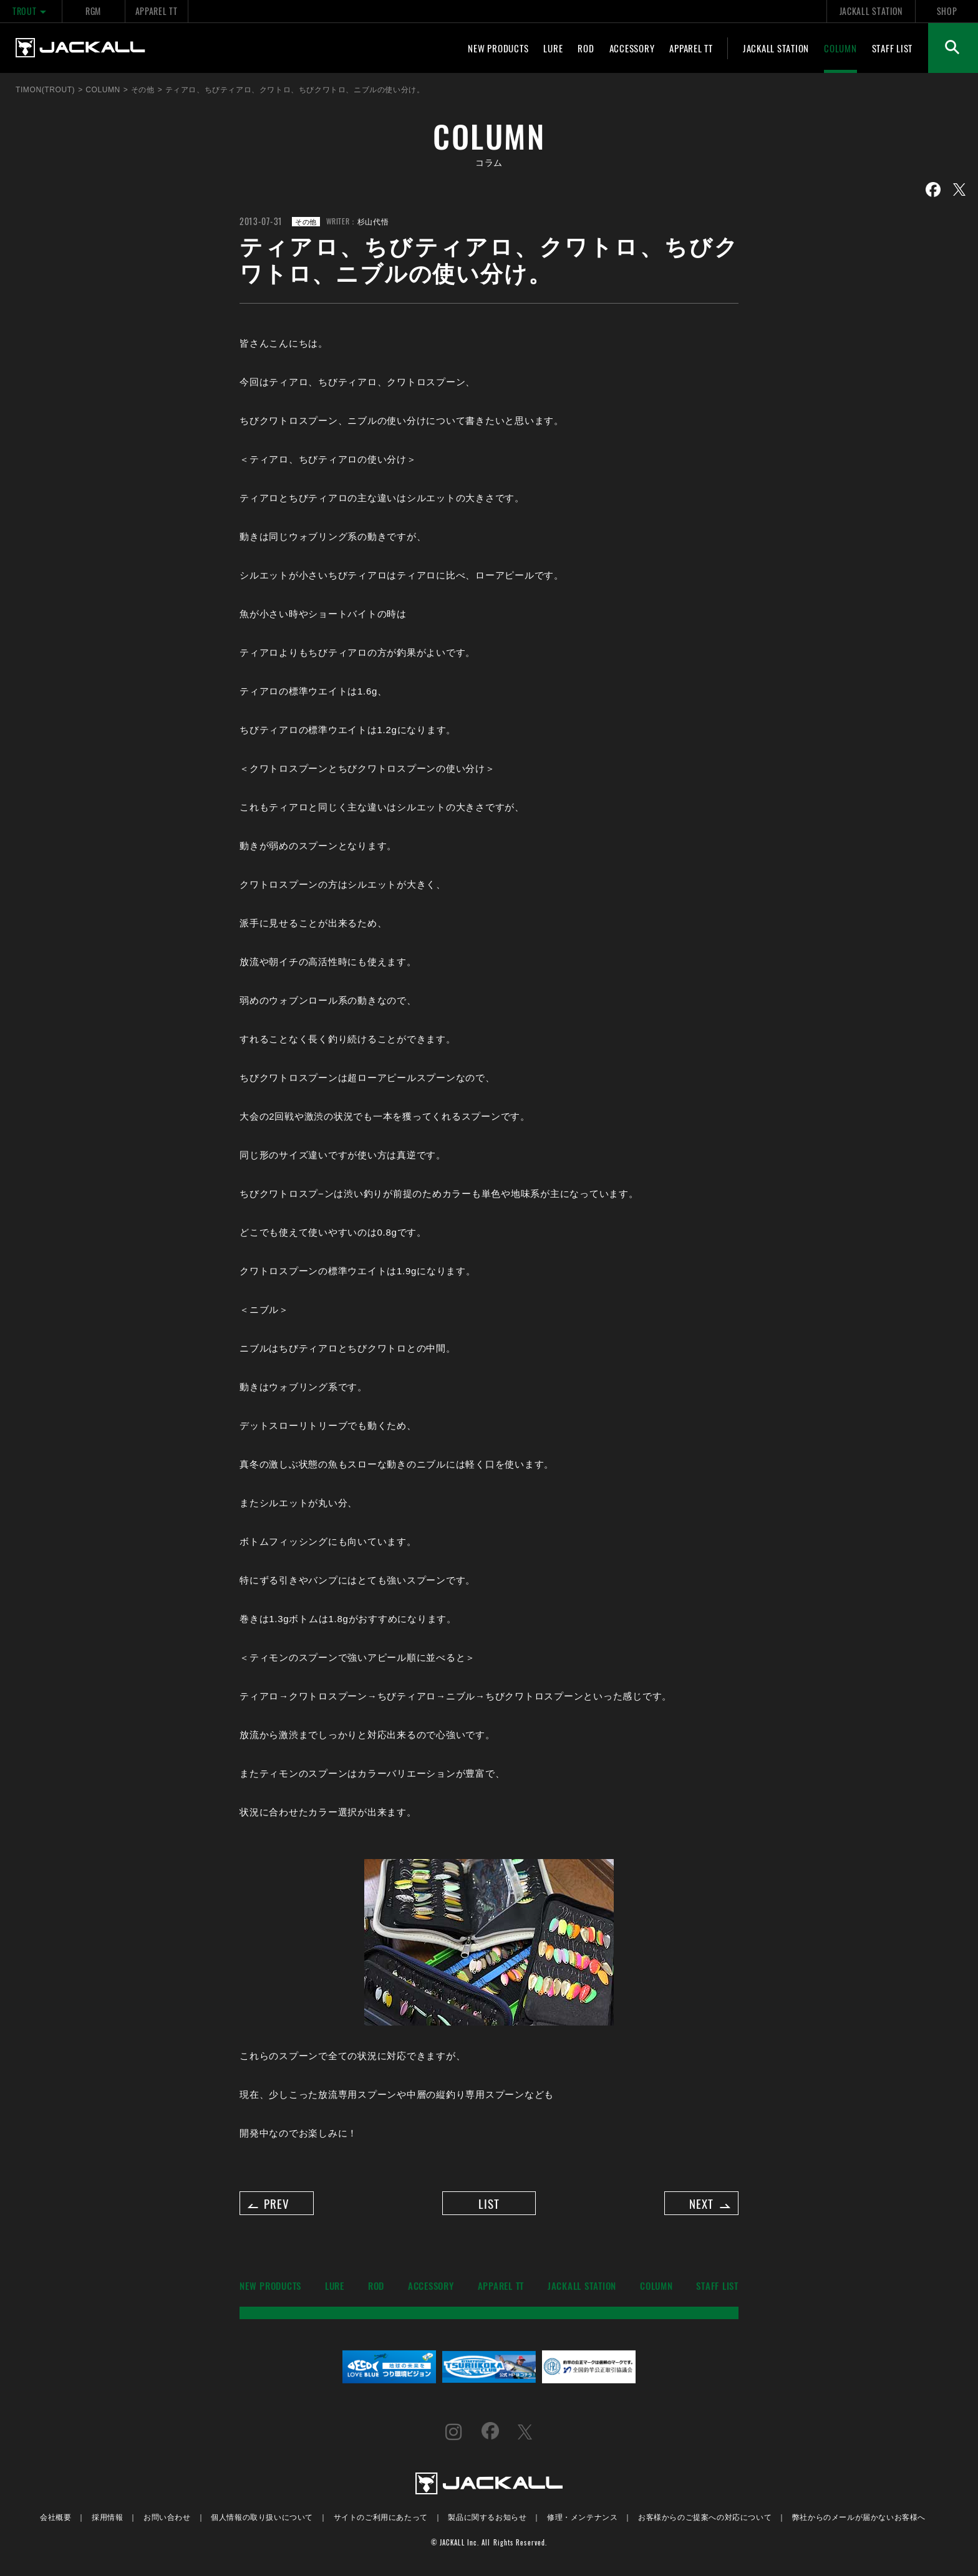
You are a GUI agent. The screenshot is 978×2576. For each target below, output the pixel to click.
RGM (93, 11)
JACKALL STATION (871, 11)
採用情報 (107, 2521)
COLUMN (840, 48)
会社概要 (55, 2521)
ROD (586, 48)
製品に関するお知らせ (487, 2521)
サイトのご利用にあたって (381, 2521)
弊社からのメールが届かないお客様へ (859, 2521)
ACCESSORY (632, 48)
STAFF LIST (892, 48)
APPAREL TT (156, 11)
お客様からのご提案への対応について (705, 2521)
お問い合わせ (167, 2521)
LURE (553, 48)
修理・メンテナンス (582, 2521)
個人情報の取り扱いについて (262, 2521)
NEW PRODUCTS (498, 48)
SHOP (947, 11)
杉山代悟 (373, 221)
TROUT (30, 11)
